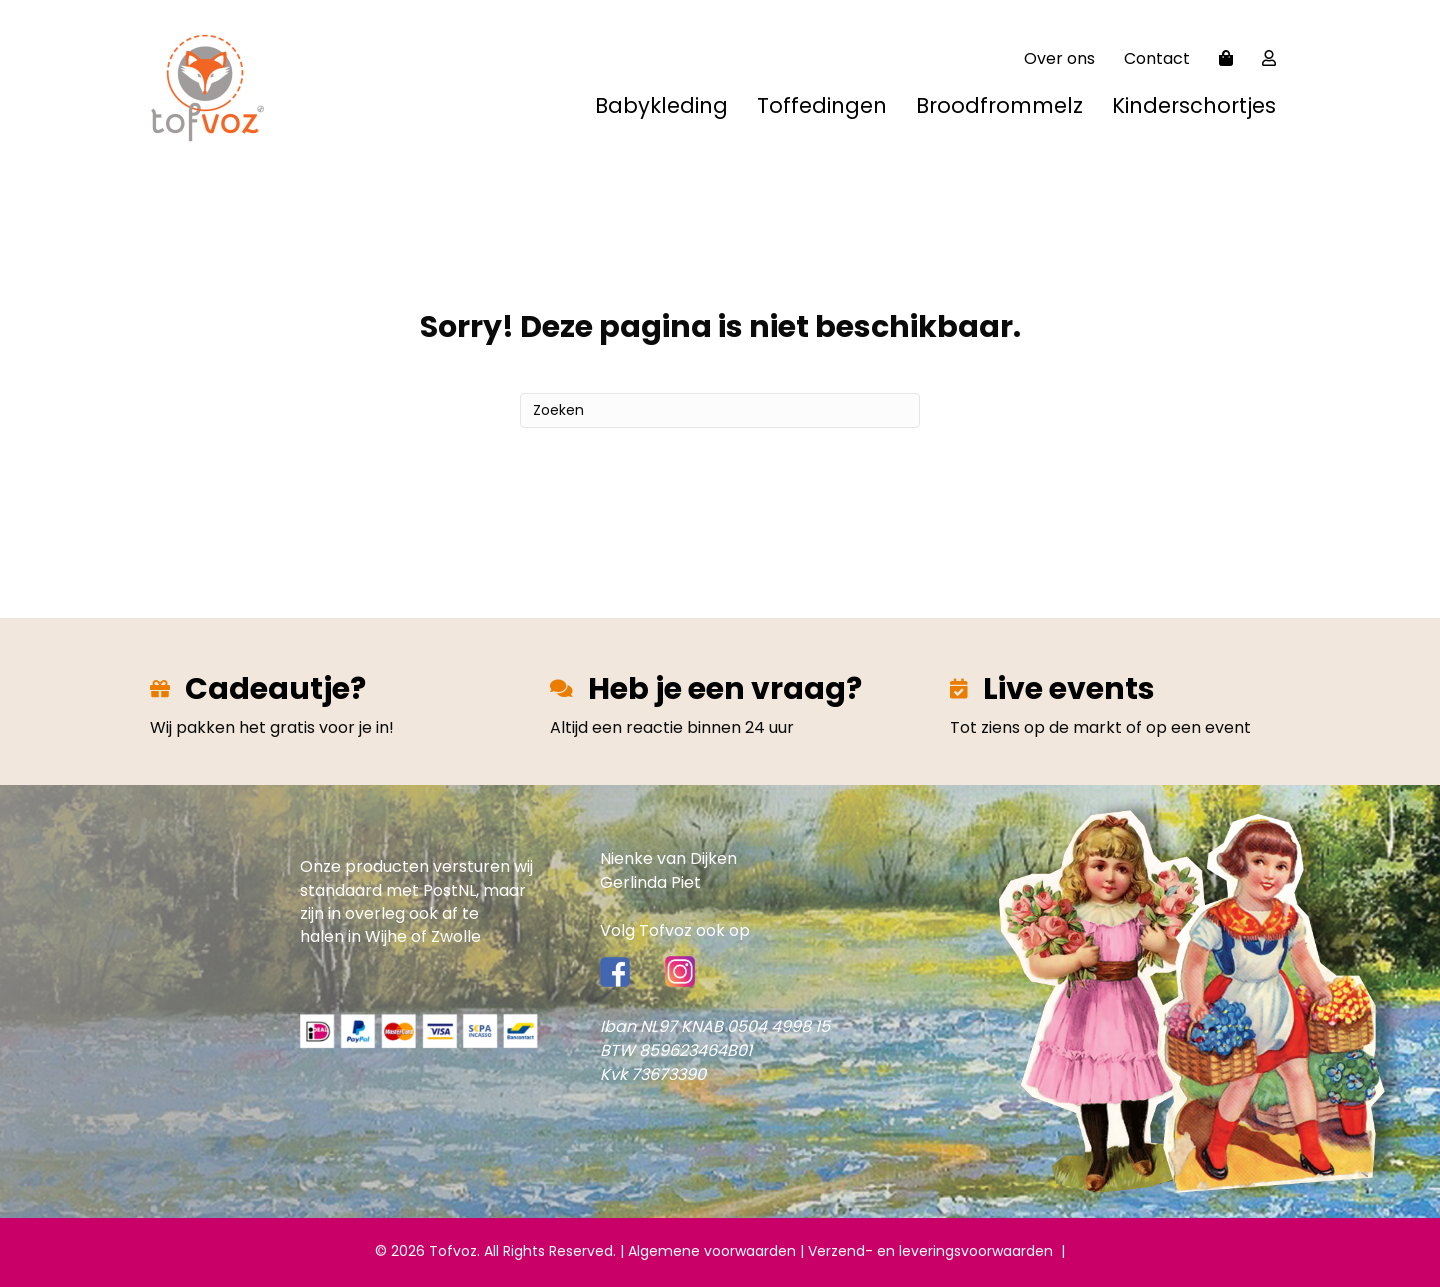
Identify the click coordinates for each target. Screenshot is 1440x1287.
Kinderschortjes (1194, 105)
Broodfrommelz (999, 105)
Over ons (1059, 58)
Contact (1157, 58)
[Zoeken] (720, 410)
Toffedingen (822, 105)
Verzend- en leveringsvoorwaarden (934, 1251)
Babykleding (661, 105)
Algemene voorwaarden (712, 1251)
